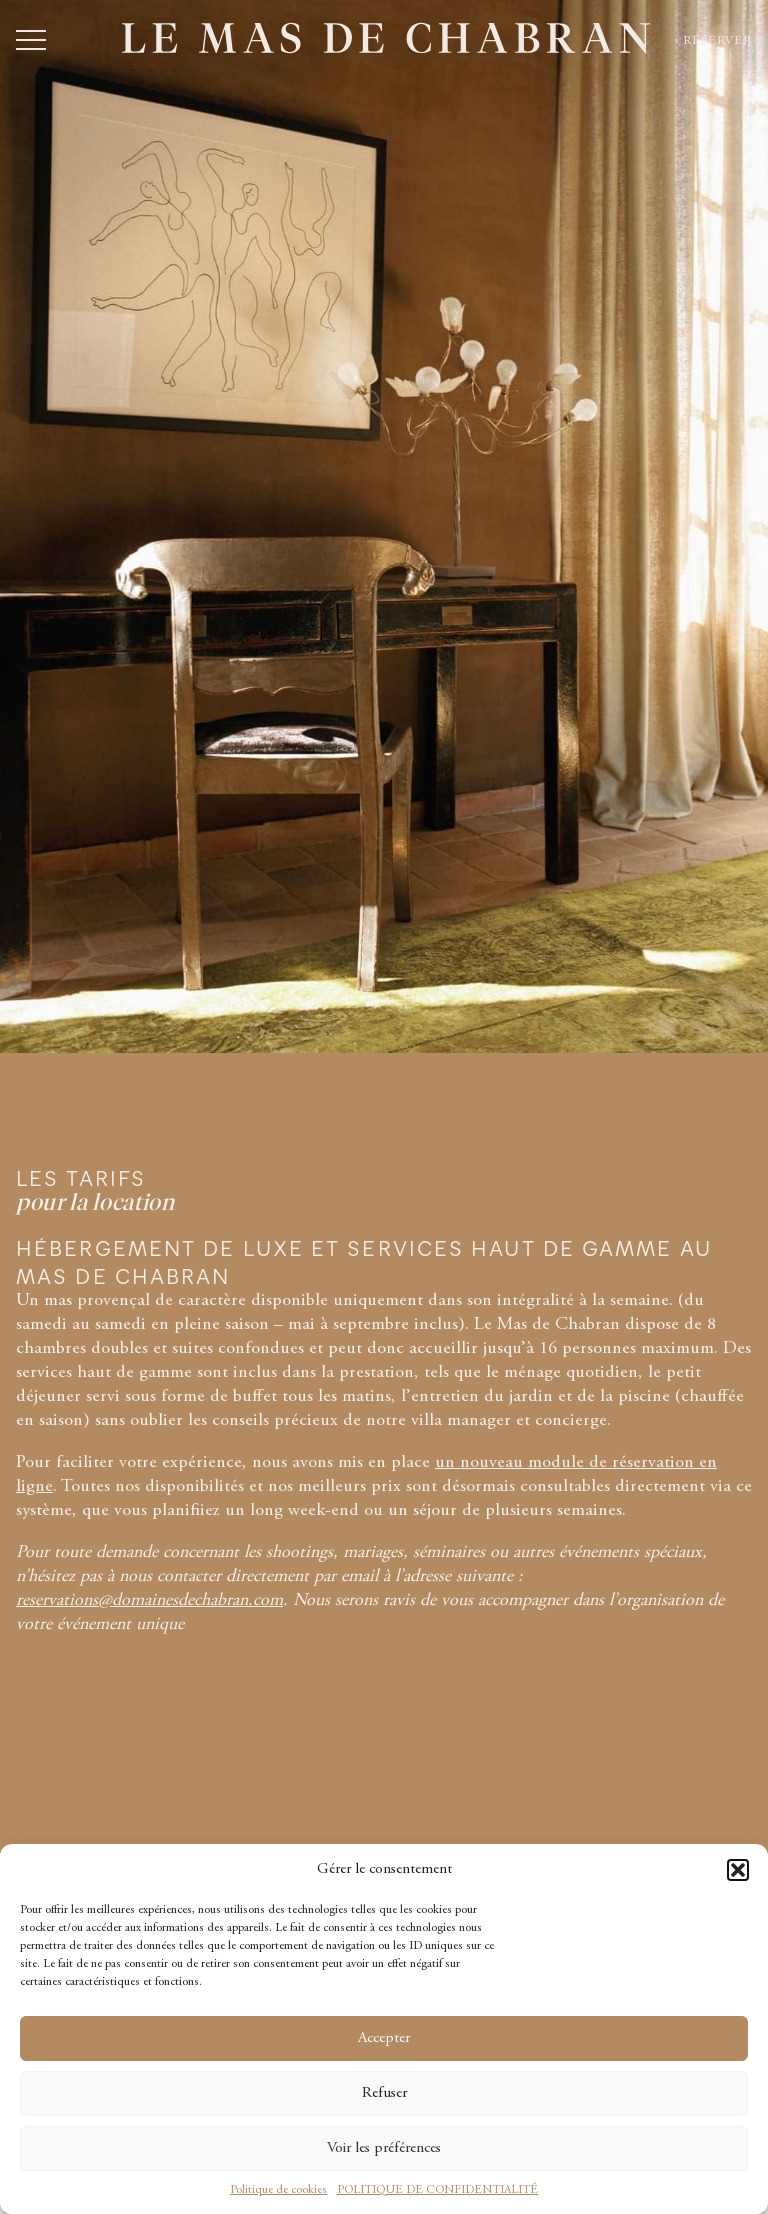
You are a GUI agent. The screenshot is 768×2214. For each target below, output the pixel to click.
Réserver (717, 41)
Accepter (384, 2038)
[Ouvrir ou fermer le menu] (31, 40)
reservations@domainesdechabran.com (149, 1601)
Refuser (384, 2093)
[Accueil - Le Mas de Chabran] (386, 38)
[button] (738, 1870)
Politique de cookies (278, 2190)
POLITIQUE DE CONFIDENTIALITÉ (437, 2190)
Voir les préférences (384, 2148)
